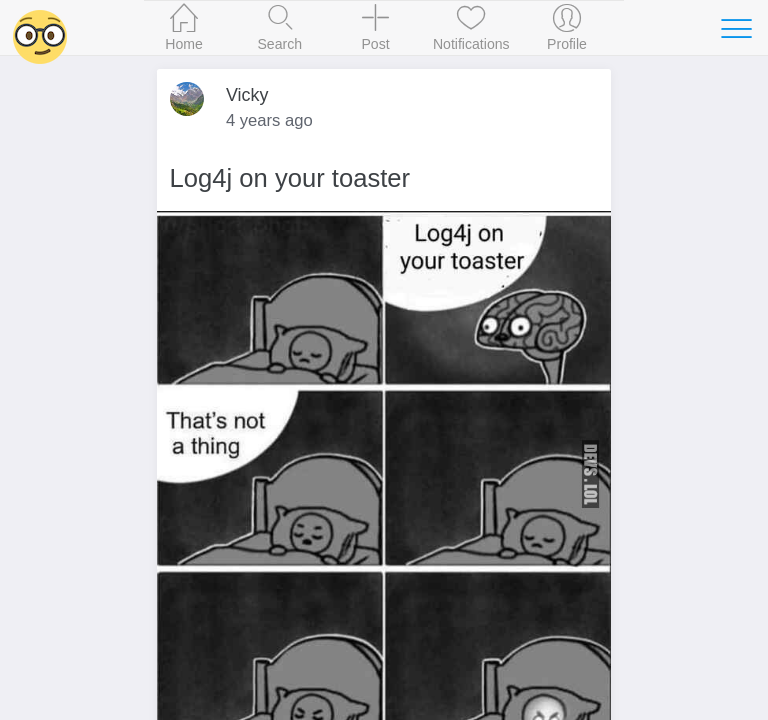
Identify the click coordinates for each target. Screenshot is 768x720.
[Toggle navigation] (736, 28)
